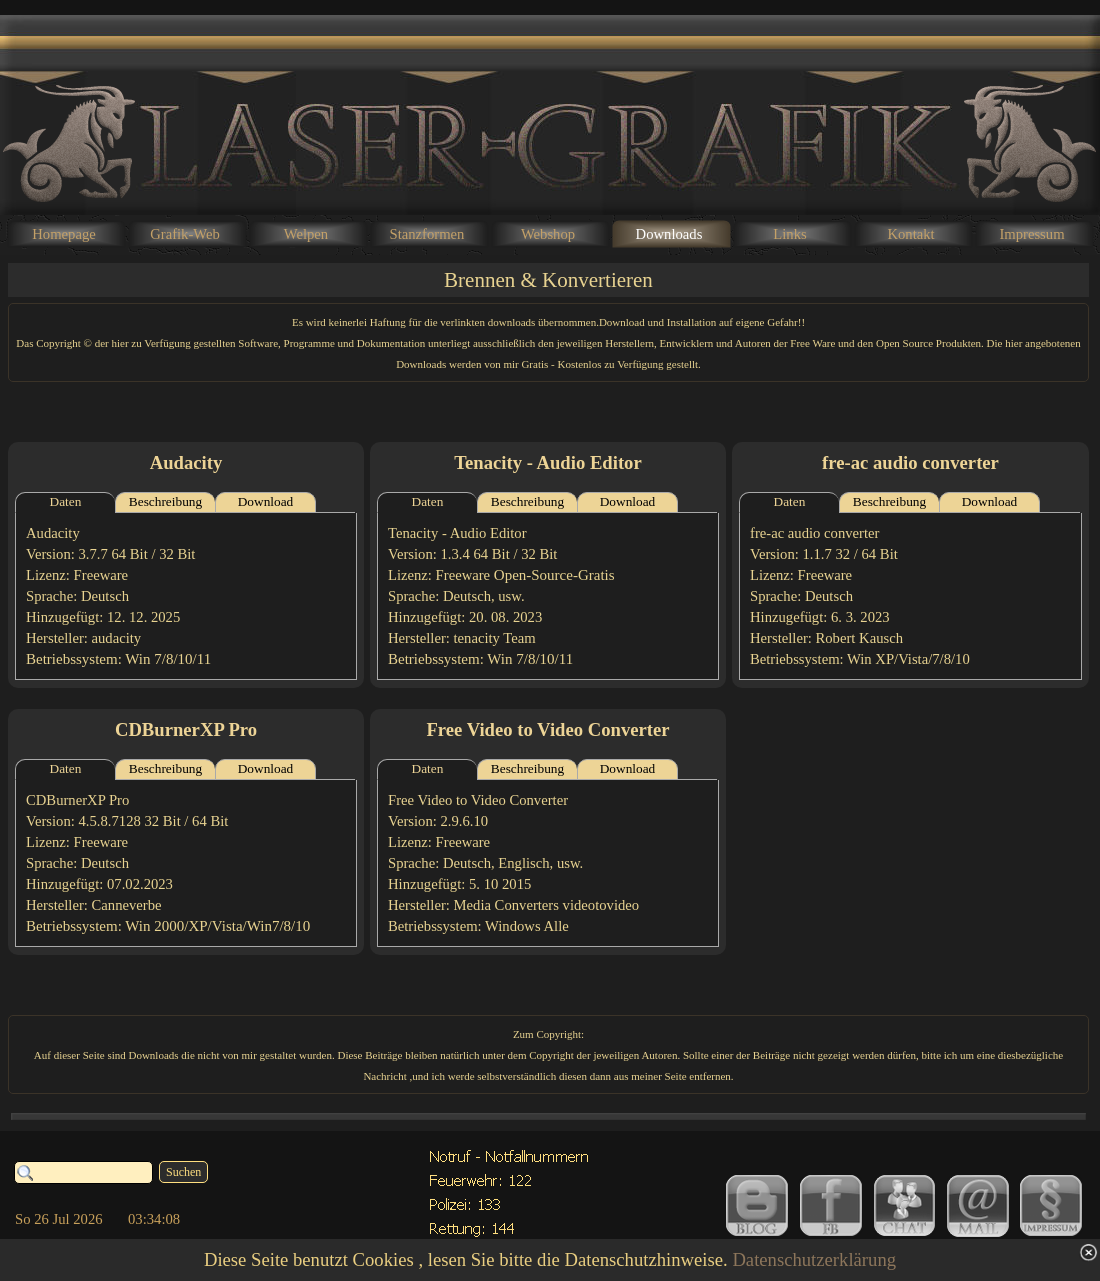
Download (266, 501)
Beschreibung (165, 501)
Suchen (183, 1172)
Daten (66, 501)
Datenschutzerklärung (814, 1259)
